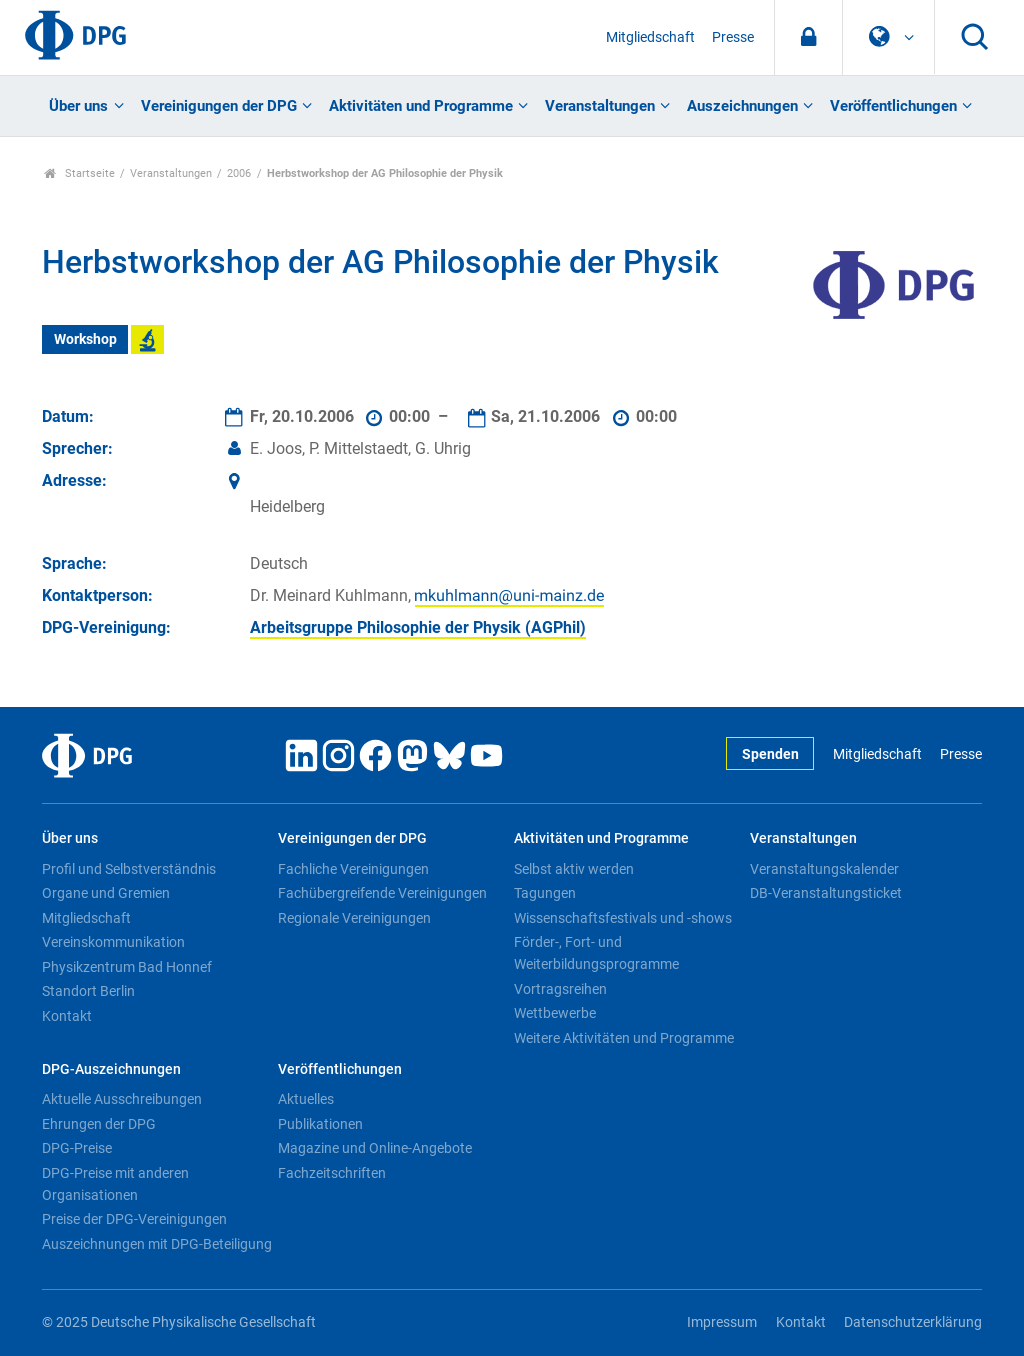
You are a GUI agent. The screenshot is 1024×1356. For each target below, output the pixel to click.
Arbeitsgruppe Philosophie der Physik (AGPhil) (418, 627)
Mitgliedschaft (650, 37)
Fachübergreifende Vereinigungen (382, 893)
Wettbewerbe (555, 1013)
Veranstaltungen (600, 106)
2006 (239, 173)
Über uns (78, 106)
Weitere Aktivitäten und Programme (624, 1038)
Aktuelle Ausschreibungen (122, 1099)
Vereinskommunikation (113, 942)
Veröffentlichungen (893, 106)
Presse (733, 37)
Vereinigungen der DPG (219, 106)
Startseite (79, 173)
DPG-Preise (77, 1148)
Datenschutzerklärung (913, 1322)
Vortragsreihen (560, 989)
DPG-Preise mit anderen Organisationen (115, 1184)
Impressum (722, 1322)
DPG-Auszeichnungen (111, 1069)
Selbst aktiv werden (574, 869)
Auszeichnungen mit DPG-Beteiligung (157, 1244)
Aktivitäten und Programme (421, 106)
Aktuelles (306, 1099)
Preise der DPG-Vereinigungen (134, 1219)
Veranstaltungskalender (824, 869)
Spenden (770, 754)
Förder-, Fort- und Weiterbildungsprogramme (596, 953)
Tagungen (545, 893)
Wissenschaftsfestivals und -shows (623, 918)
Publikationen (320, 1124)
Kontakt (67, 1016)
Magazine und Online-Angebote (375, 1148)
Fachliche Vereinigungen (353, 869)
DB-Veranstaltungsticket (826, 893)
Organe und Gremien (106, 893)
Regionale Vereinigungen (354, 918)
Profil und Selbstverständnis (129, 869)
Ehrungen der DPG (99, 1124)
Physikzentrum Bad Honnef (127, 967)
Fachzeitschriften (332, 1173)
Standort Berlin (88, 991)
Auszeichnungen (742, 106)
